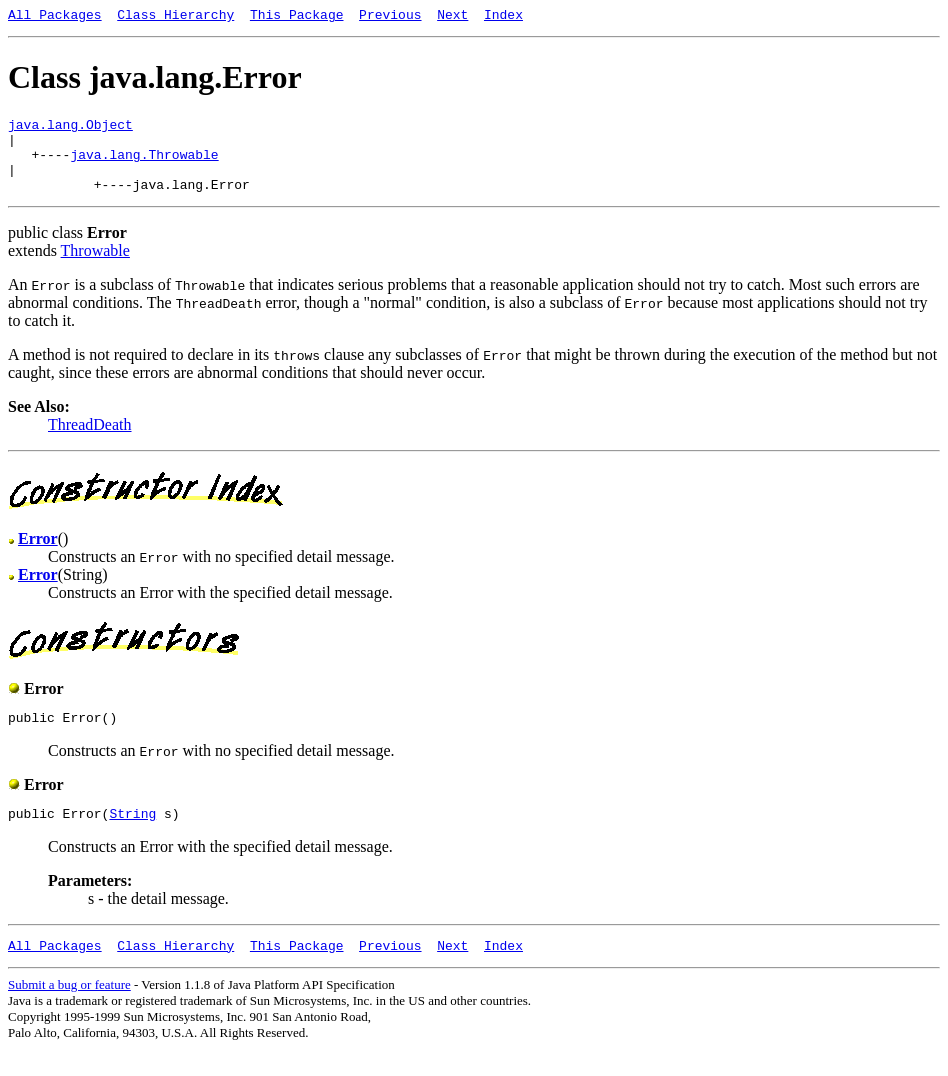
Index (503, 17)
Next (452, 17)
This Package (297, 17)
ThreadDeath (90, 442)
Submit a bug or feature (69, 1011)
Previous (390, 17)
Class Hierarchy (175, 17)
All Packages (55, 17)
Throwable (95, 268)
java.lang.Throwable (144, 166)
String (132, 837)
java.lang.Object (70, 130)
